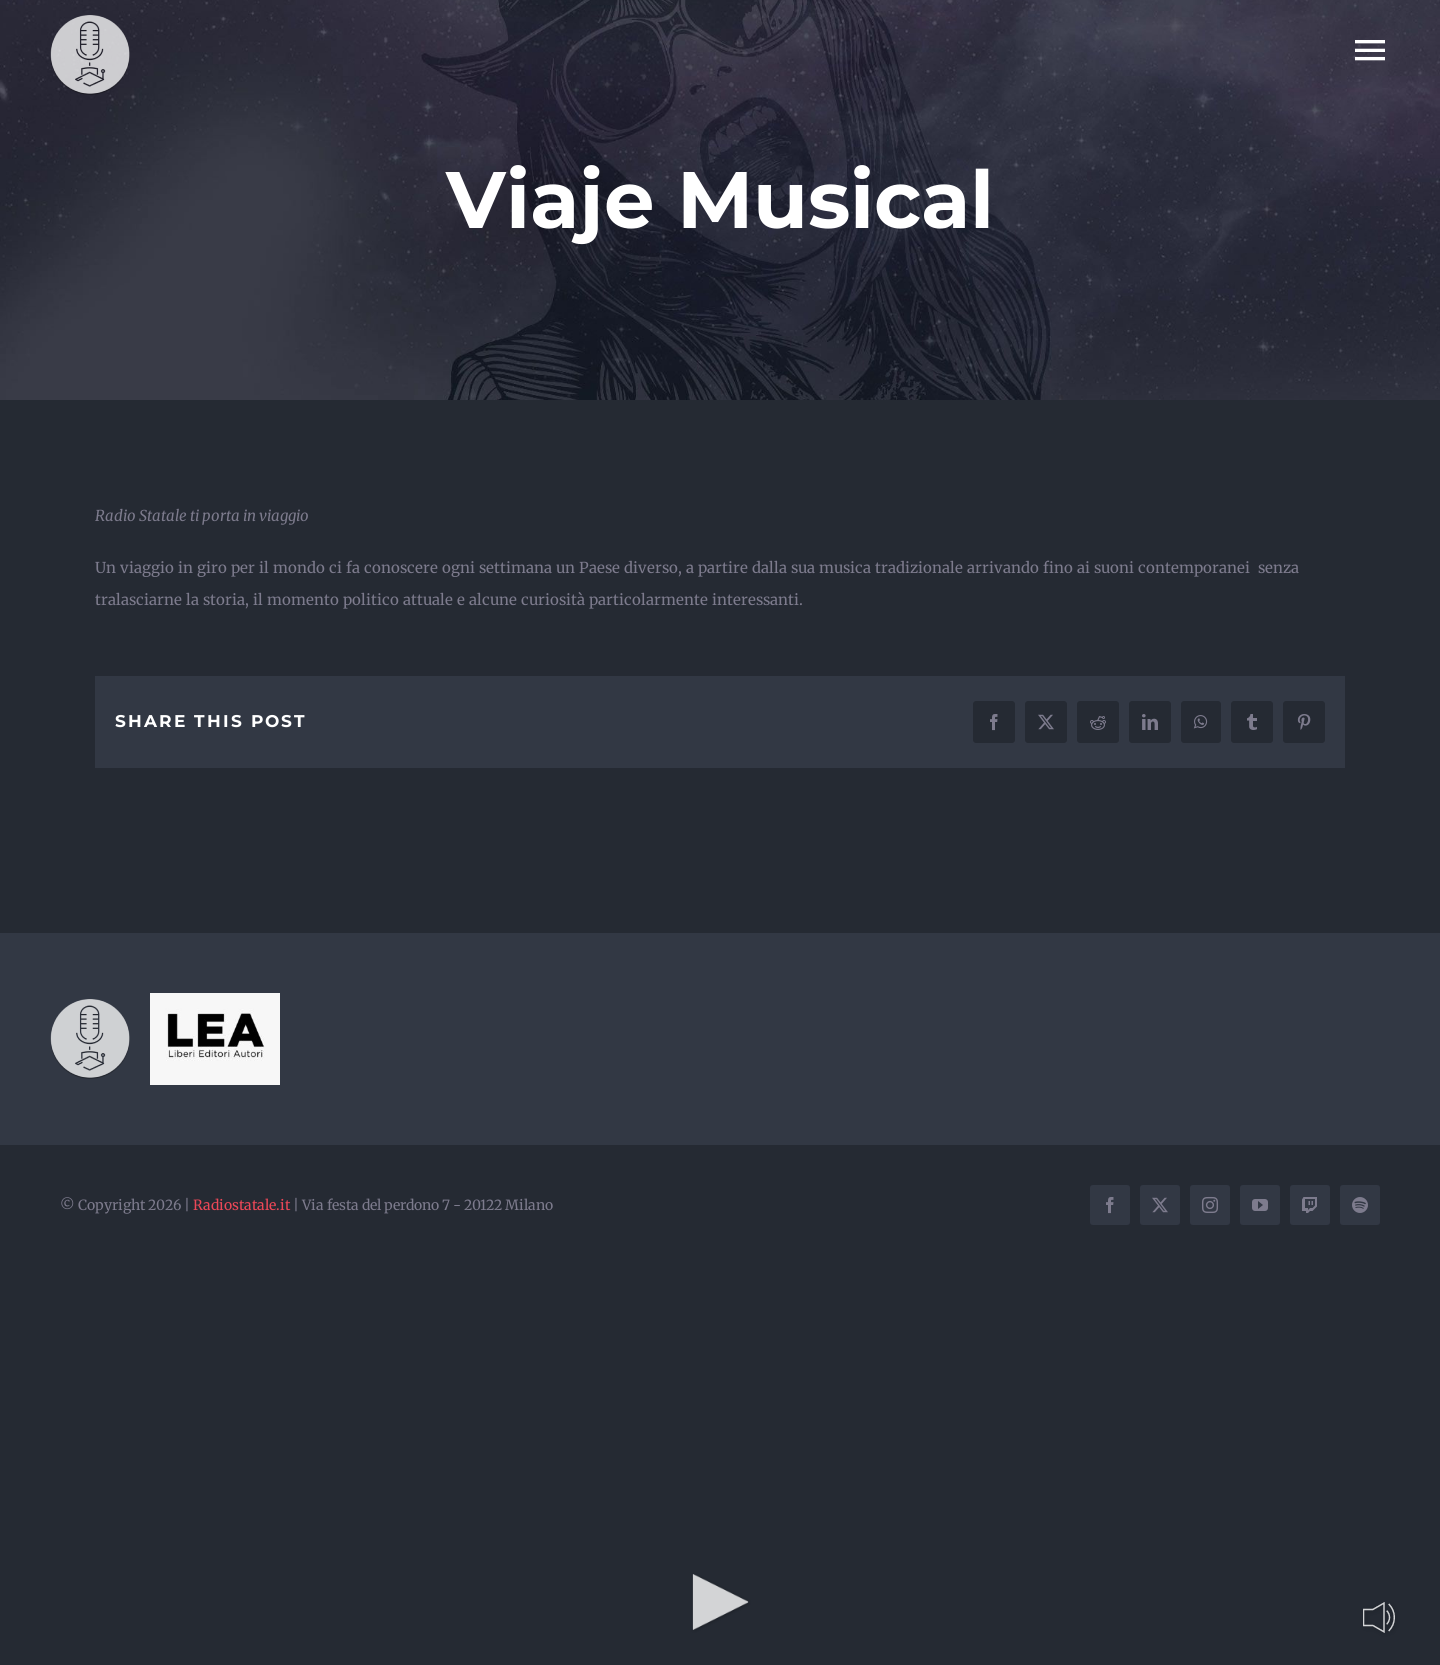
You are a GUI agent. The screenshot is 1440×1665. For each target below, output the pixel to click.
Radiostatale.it (241, 1205)
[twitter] (1160, 1205)
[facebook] (1110, 1205)
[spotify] (1360, 1205)
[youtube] (1260, 1205)
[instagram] (1210, 1205)
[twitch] (1310, 1205)
